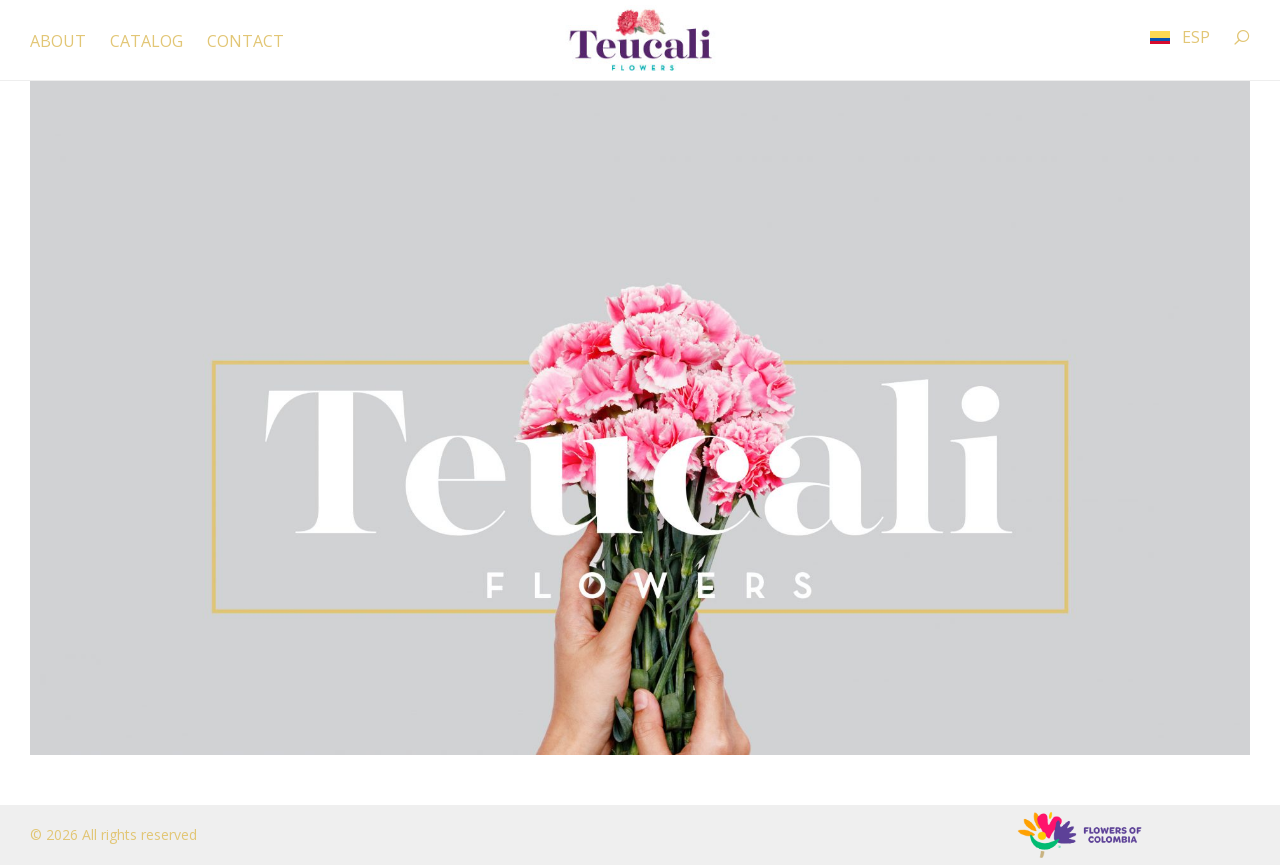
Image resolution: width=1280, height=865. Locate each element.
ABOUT (58, 41)
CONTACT (245, 41)
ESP (1196, 37)
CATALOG (146, 41)
